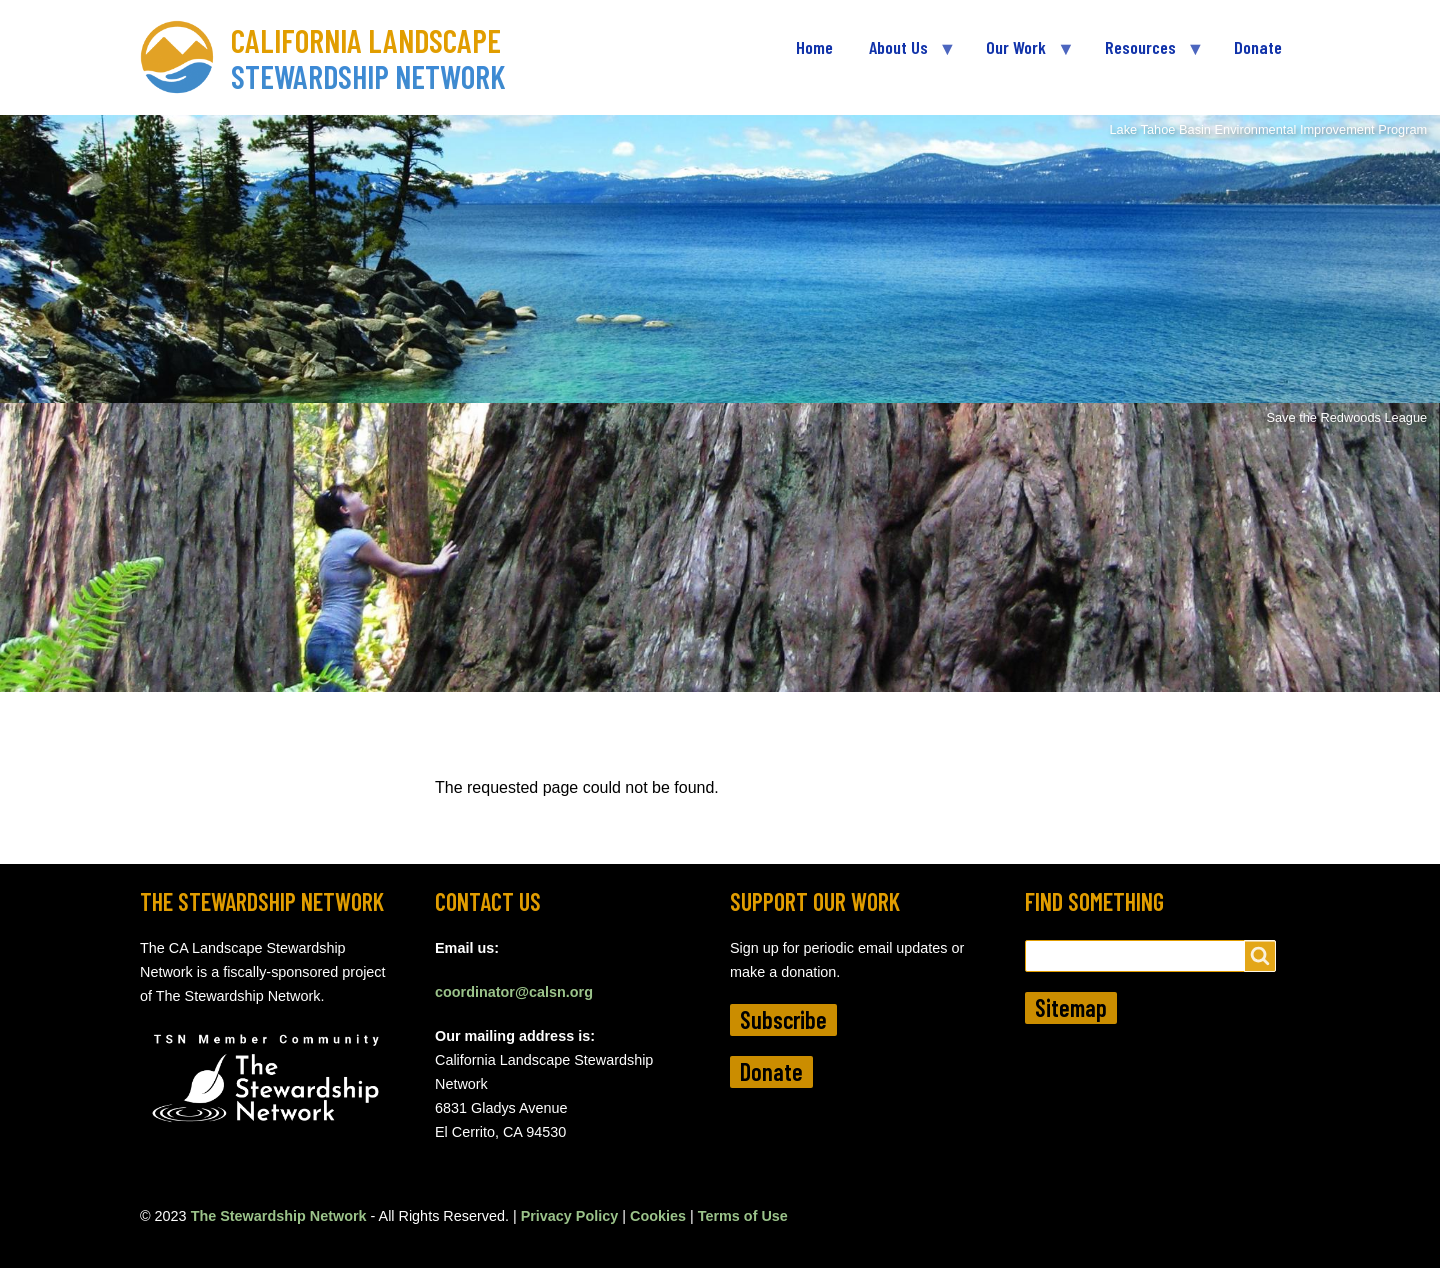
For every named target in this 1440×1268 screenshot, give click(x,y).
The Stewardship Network (279, 1216)
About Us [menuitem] (903, 55)
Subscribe (783, 1019)
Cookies (658, 1216)
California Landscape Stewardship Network (368, 58)
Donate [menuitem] (1258, 47)
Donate (771, 1071)
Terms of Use (743, 1216)
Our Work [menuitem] (1020, 55)
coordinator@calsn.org (514, 992)
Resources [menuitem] (1145, 55)
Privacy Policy (570, 1216)
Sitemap (1071, 1007)
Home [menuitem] (814, 47)
